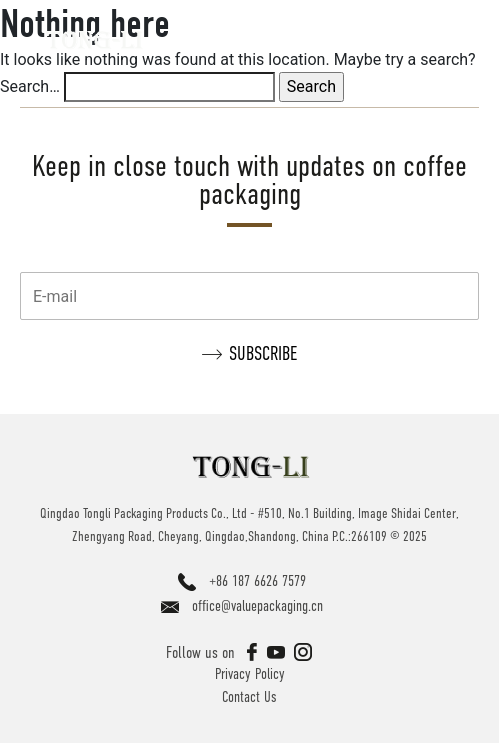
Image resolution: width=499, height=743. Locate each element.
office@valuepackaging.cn (257, 605)
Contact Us (249, 696)
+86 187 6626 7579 (257, 580)
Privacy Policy (250, 673)
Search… (30, 86)
